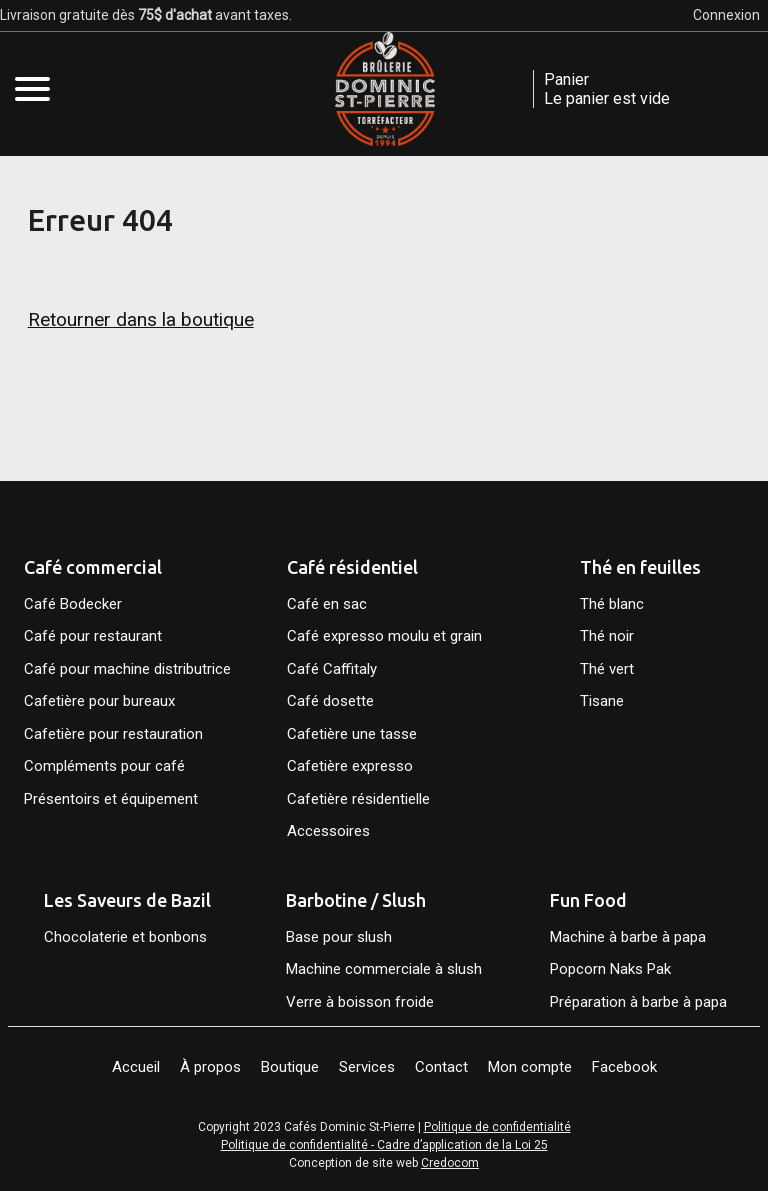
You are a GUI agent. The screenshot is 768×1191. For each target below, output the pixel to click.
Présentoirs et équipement (111, 799)
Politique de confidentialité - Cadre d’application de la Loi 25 (384, 1145)
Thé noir (607, 636)
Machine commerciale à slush (384, 969)
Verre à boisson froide (360, 1002)
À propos (210, 1067)
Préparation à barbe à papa (640, 1002)
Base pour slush (339, 937)
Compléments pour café (104, 766)
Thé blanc (612, 604)
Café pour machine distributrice (127, 669)
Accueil (136, 1067)
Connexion (726, 15)
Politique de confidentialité (497, 1127)
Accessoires (328, 831)
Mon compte (530, 1067)
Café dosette (330, 701)
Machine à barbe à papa (628, 937)
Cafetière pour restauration (113, 734)
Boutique (290, 1067)
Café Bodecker (73, 604)
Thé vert (607, 669)
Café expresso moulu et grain (384, 636)
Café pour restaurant (93, 636)
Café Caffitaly (332, 669)
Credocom (450, 1163)
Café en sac (327, 604)
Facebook (624, 1067)
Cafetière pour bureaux (99, 701)
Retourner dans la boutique (141, 319)
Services (367, 1067)
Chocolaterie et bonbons (125, 937)
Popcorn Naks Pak (610, 969)
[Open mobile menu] (32, 88)
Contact (441, 1067)
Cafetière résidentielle (358, 799)
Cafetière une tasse (352, 734)
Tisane (602, 701)
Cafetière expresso (350, 766)
